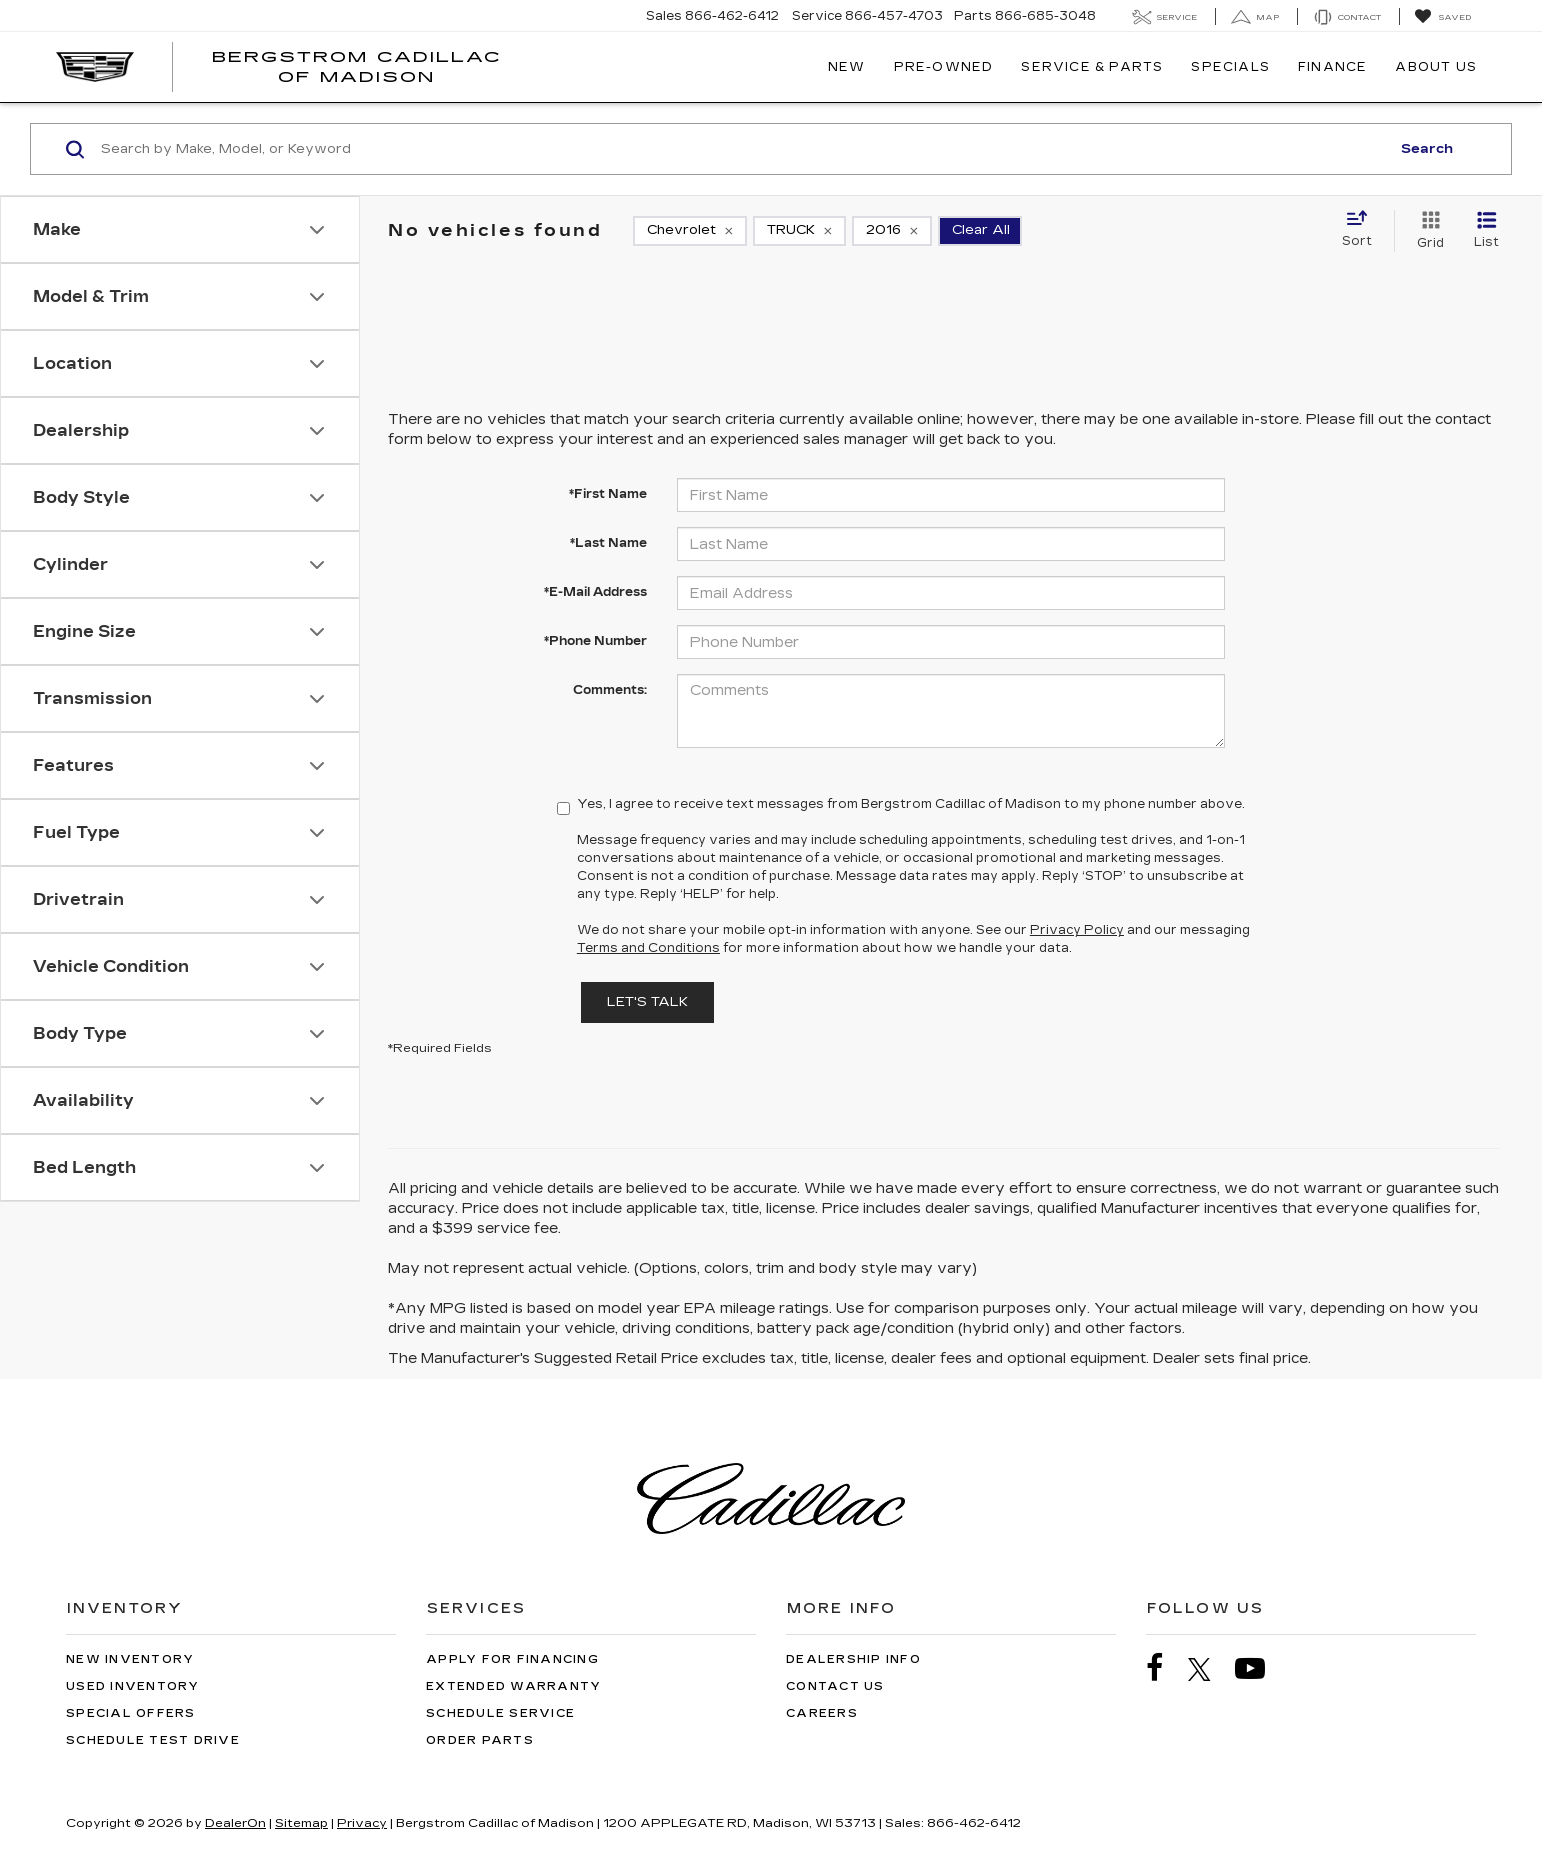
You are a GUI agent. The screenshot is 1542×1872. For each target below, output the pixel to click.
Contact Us (835, 1686)
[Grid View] (1426, 231)
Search (1427, 149)
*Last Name (608, 543)
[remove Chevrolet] (690, 231)
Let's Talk (647, 1002)
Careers (822, 1713)
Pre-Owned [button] (944, 67)
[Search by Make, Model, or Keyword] (742, 149)
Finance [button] (1332, 67)
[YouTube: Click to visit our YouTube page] (1260, 1668)
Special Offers (131, 1713)
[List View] (1486, 231)
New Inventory (130, 1659)
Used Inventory (133, 1686)
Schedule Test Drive (153, 1740)
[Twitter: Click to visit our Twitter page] (1209, 1669)
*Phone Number (595, 641)
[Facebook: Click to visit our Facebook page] (1165, 1668)
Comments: (610, 690)
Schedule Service (500, 1713)
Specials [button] (1230, 67)
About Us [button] (1436, 67)
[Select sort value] (1363, 230)
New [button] (847, 67)
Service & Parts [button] (1092, 67)
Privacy (362, 1823)
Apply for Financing (512, 1659)
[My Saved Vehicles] (1442, 17)
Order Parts (480, 1740)
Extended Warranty (513, 1686)
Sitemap (301, 1823)
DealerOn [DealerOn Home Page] (235, 1823)
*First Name (608, 494)
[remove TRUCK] (799, 231)
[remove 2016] (892, 231)
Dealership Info (853, 1659)
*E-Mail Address (595, 592)
